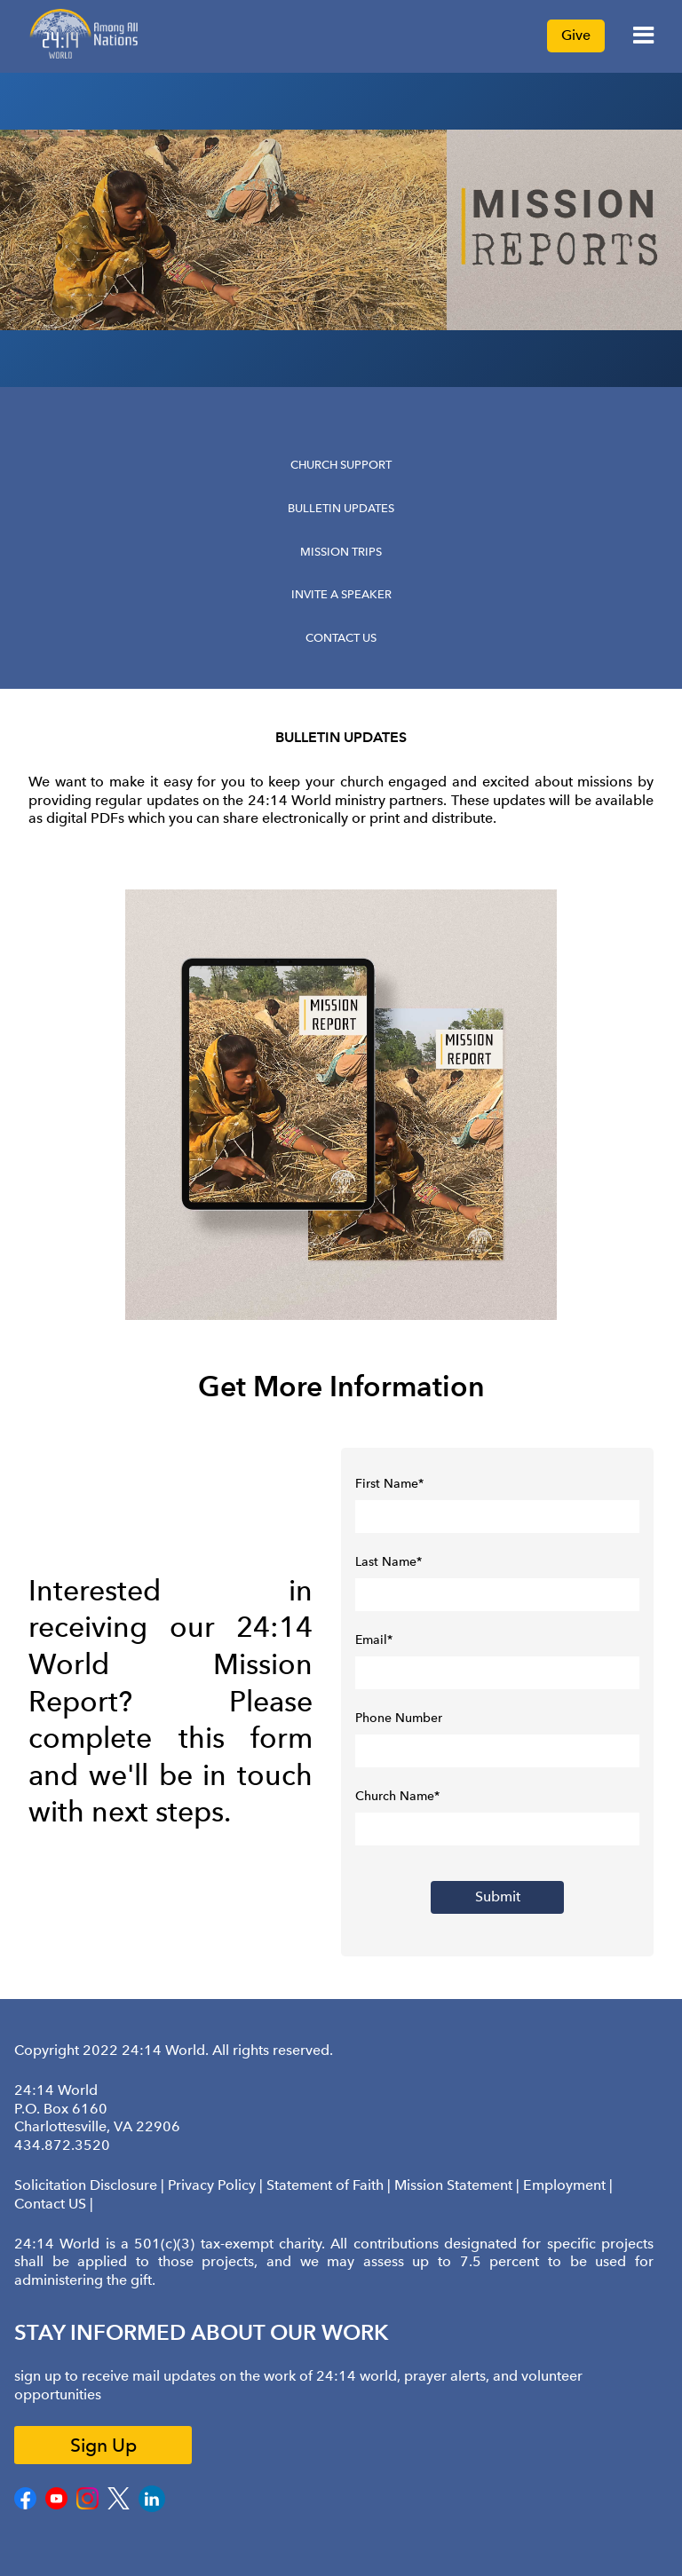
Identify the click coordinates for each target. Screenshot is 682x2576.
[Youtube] (56, 2506)
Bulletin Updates (341, 508)
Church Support (341, 464)
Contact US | (53, 2203)
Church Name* (397, 1796)
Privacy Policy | (217, 2185)
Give (576, 35)
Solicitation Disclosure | (91, 2185)
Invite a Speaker (341, 594)
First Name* (389, 1483)
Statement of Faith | (330, 2185)
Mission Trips (341, 551)
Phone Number (398, 1718)
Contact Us (341, 637)
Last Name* (388, 1561)
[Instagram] (87, 2506)
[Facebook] (25, 2506)
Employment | (568, 2185)
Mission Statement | (458, 2185)
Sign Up (103, 2445)
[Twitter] (118, 2506)
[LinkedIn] (152, 2508)
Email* (374, 1640)
